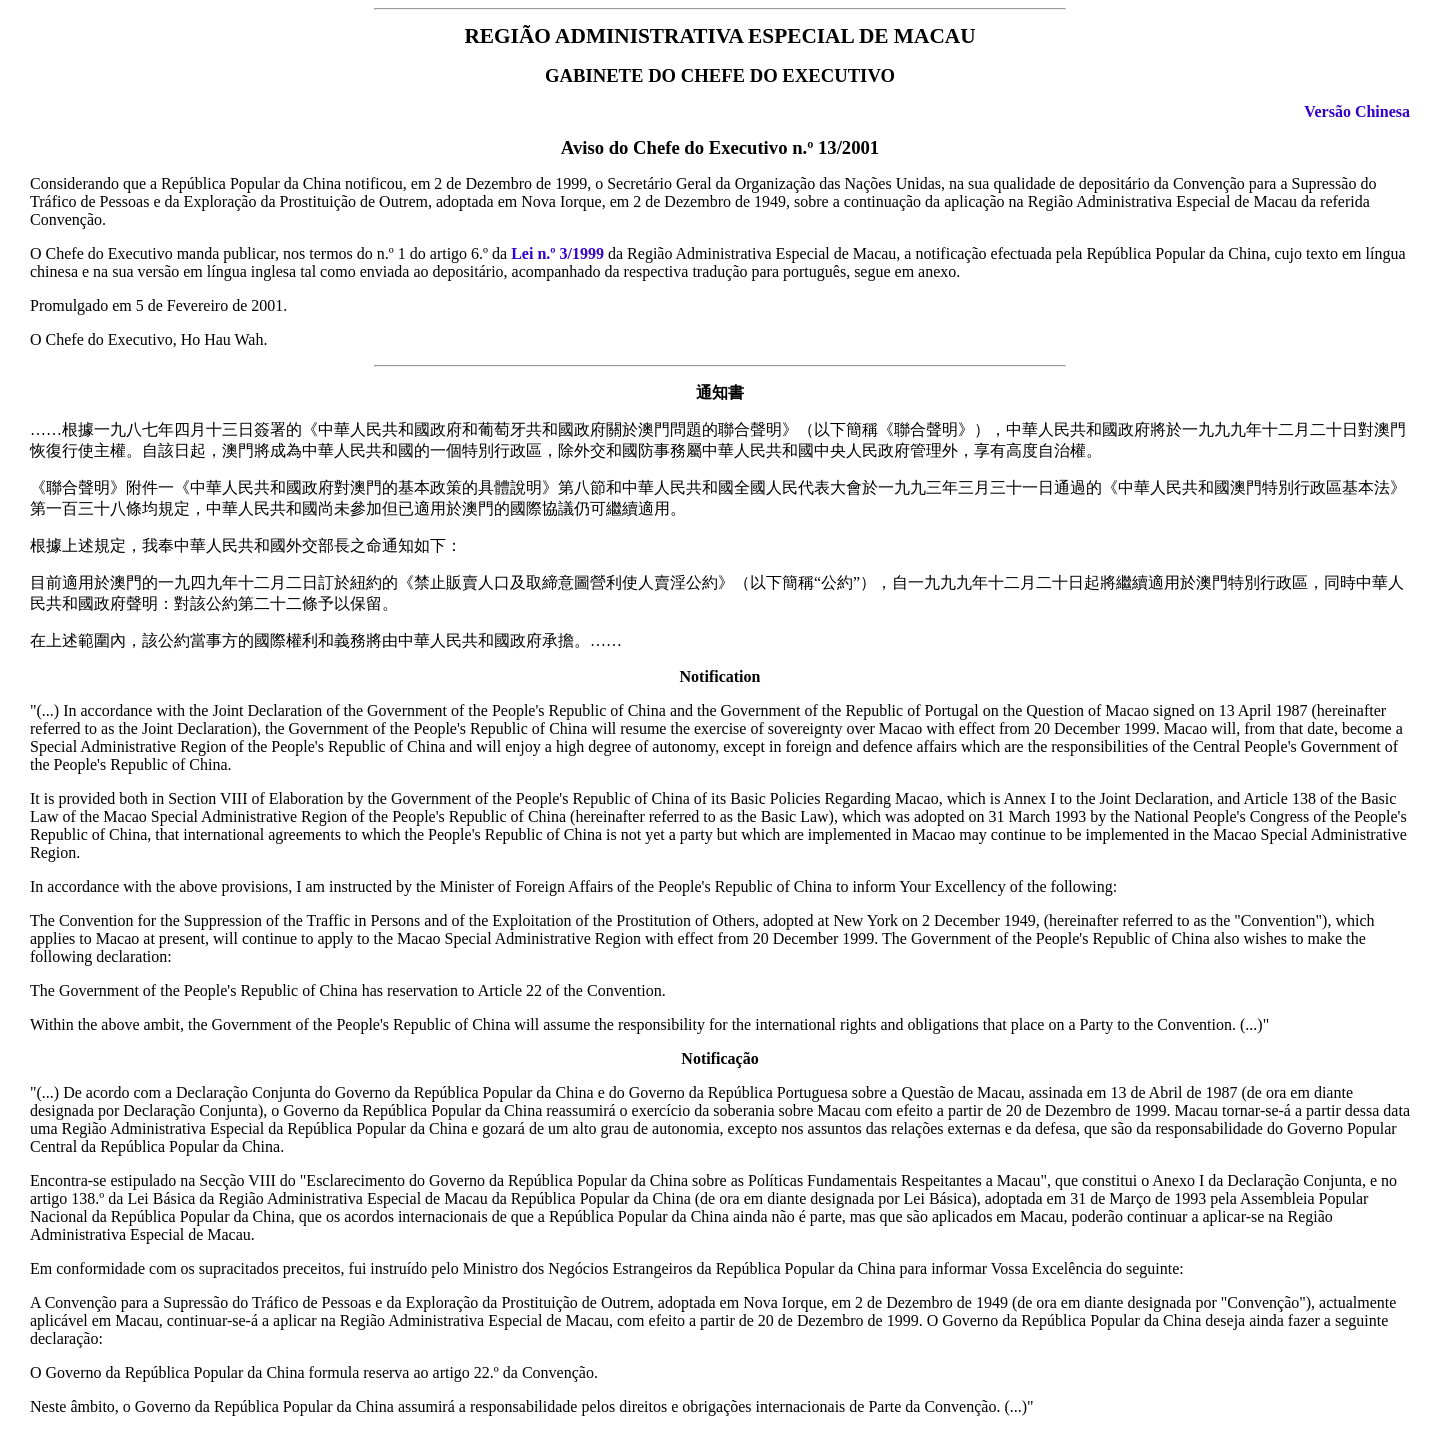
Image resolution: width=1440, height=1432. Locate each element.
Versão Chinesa (1357, 111)
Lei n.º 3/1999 (557, 253)
